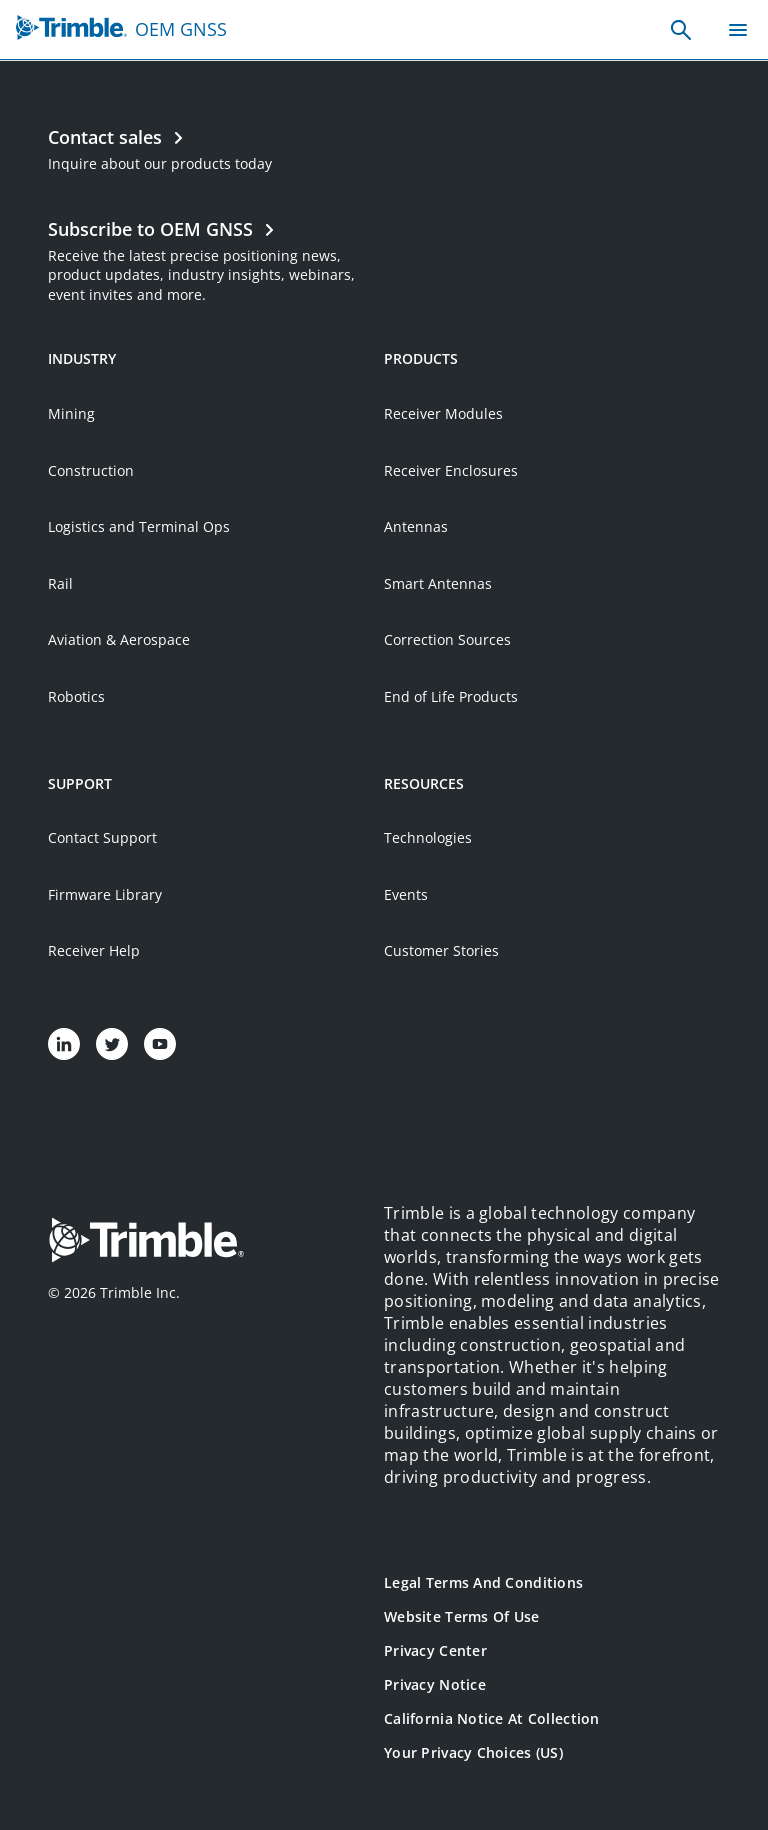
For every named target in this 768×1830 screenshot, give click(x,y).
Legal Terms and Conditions (483, 1582)
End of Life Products (451, 696)
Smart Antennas (438, 583)
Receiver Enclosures (451, 470)
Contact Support (102, 837)
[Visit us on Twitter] (112, 1044)
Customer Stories (441, 950)
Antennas (416, 526)
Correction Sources (447, 639)
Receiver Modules (443, 413)
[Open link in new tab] (216, 258)
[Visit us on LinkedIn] (64, 1044)
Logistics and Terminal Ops (139, 526)
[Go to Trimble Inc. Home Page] (146, 1242)
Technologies (428, 837)
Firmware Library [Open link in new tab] (105, 894)
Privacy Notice (435, 1684)
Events (406, 894)
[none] (681, 30)
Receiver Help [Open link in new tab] (94, 950)
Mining (71, 413)
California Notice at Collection (492, 1718)
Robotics (76, 696)
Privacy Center (435, 1650)
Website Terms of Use (462, 1616)
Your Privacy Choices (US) (473, 1752)
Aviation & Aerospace (119, 639)
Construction (91, 470)
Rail (60, 583)
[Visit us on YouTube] (160, 1044)
